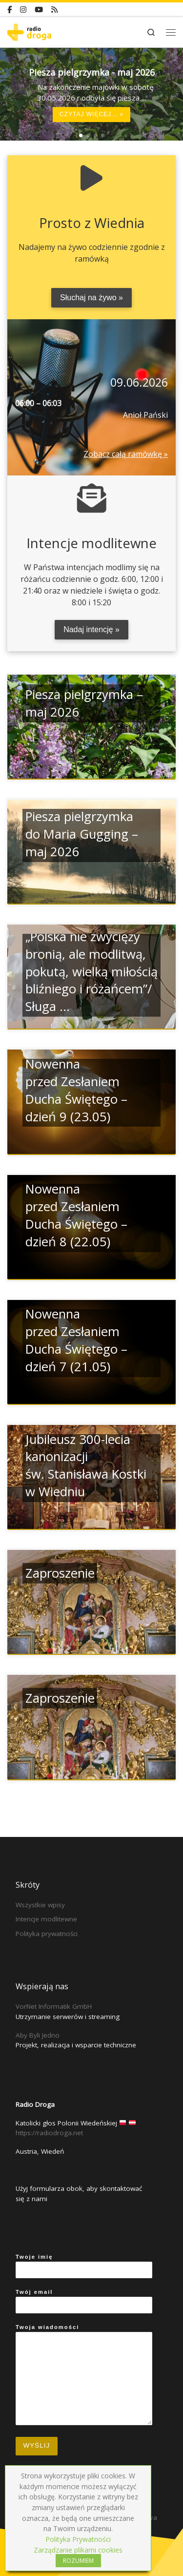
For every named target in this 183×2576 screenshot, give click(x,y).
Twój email (84, 2301)
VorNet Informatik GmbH (54, 2006)
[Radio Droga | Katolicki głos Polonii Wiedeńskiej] (29, 31)
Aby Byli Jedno (38, 2035)
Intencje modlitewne (46, 1919)
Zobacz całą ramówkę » (125, 454)
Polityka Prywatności (78, 2539)
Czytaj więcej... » (91, 114)
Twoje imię (84, 2266)
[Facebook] (9, 9)
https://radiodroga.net (49, 2132)
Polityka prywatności (47, 1933)
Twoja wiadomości (84, 2374)
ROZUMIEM (78, 2560)
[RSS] (54, 9)
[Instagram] (23, 9)
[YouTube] (39, 9)
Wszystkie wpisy (40, 1904)
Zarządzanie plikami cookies (78, 2550)
